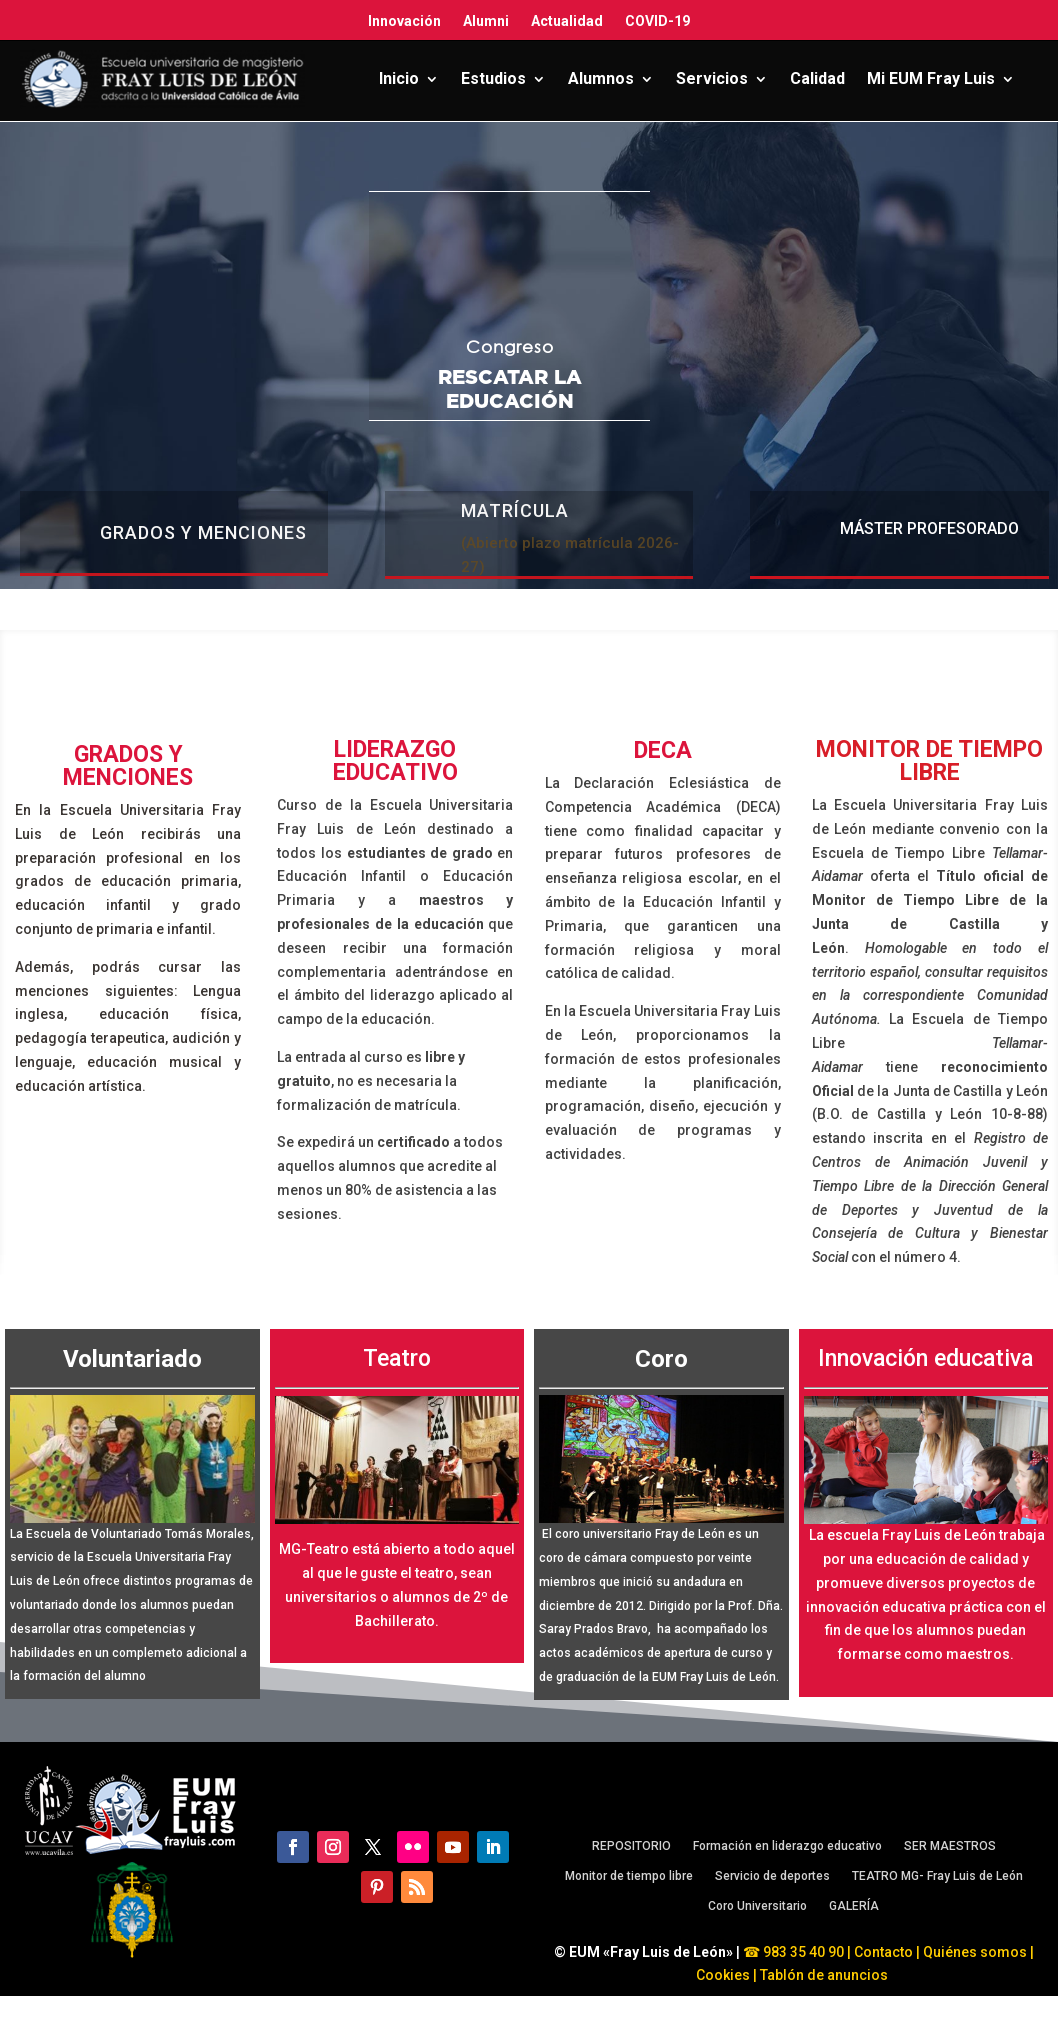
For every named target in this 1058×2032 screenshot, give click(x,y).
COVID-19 (657, 21)
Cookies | (726, 1975)
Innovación (404, 21)
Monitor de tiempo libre (629, 1876)
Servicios (712, 78)
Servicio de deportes (772, 1876)
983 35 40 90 (802, 1952)
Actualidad (567, 21)
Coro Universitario (757, 1906)
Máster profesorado (929, 528)
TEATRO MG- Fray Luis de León (937, 1876)
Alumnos (601, 78)
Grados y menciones (203, 532)
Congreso (510, 346)
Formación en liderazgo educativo (787, 1846)
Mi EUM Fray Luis (931, 78)
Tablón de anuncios (825, 1975)
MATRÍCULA (515, 510)
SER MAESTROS (950, 1846)
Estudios (493, 78)
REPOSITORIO (631, 1846)
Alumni (486, 21)
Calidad (817, 78)
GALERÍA (854, 1906)
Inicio (399, 78)
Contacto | (887, 1952)
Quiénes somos (976, 1952)
